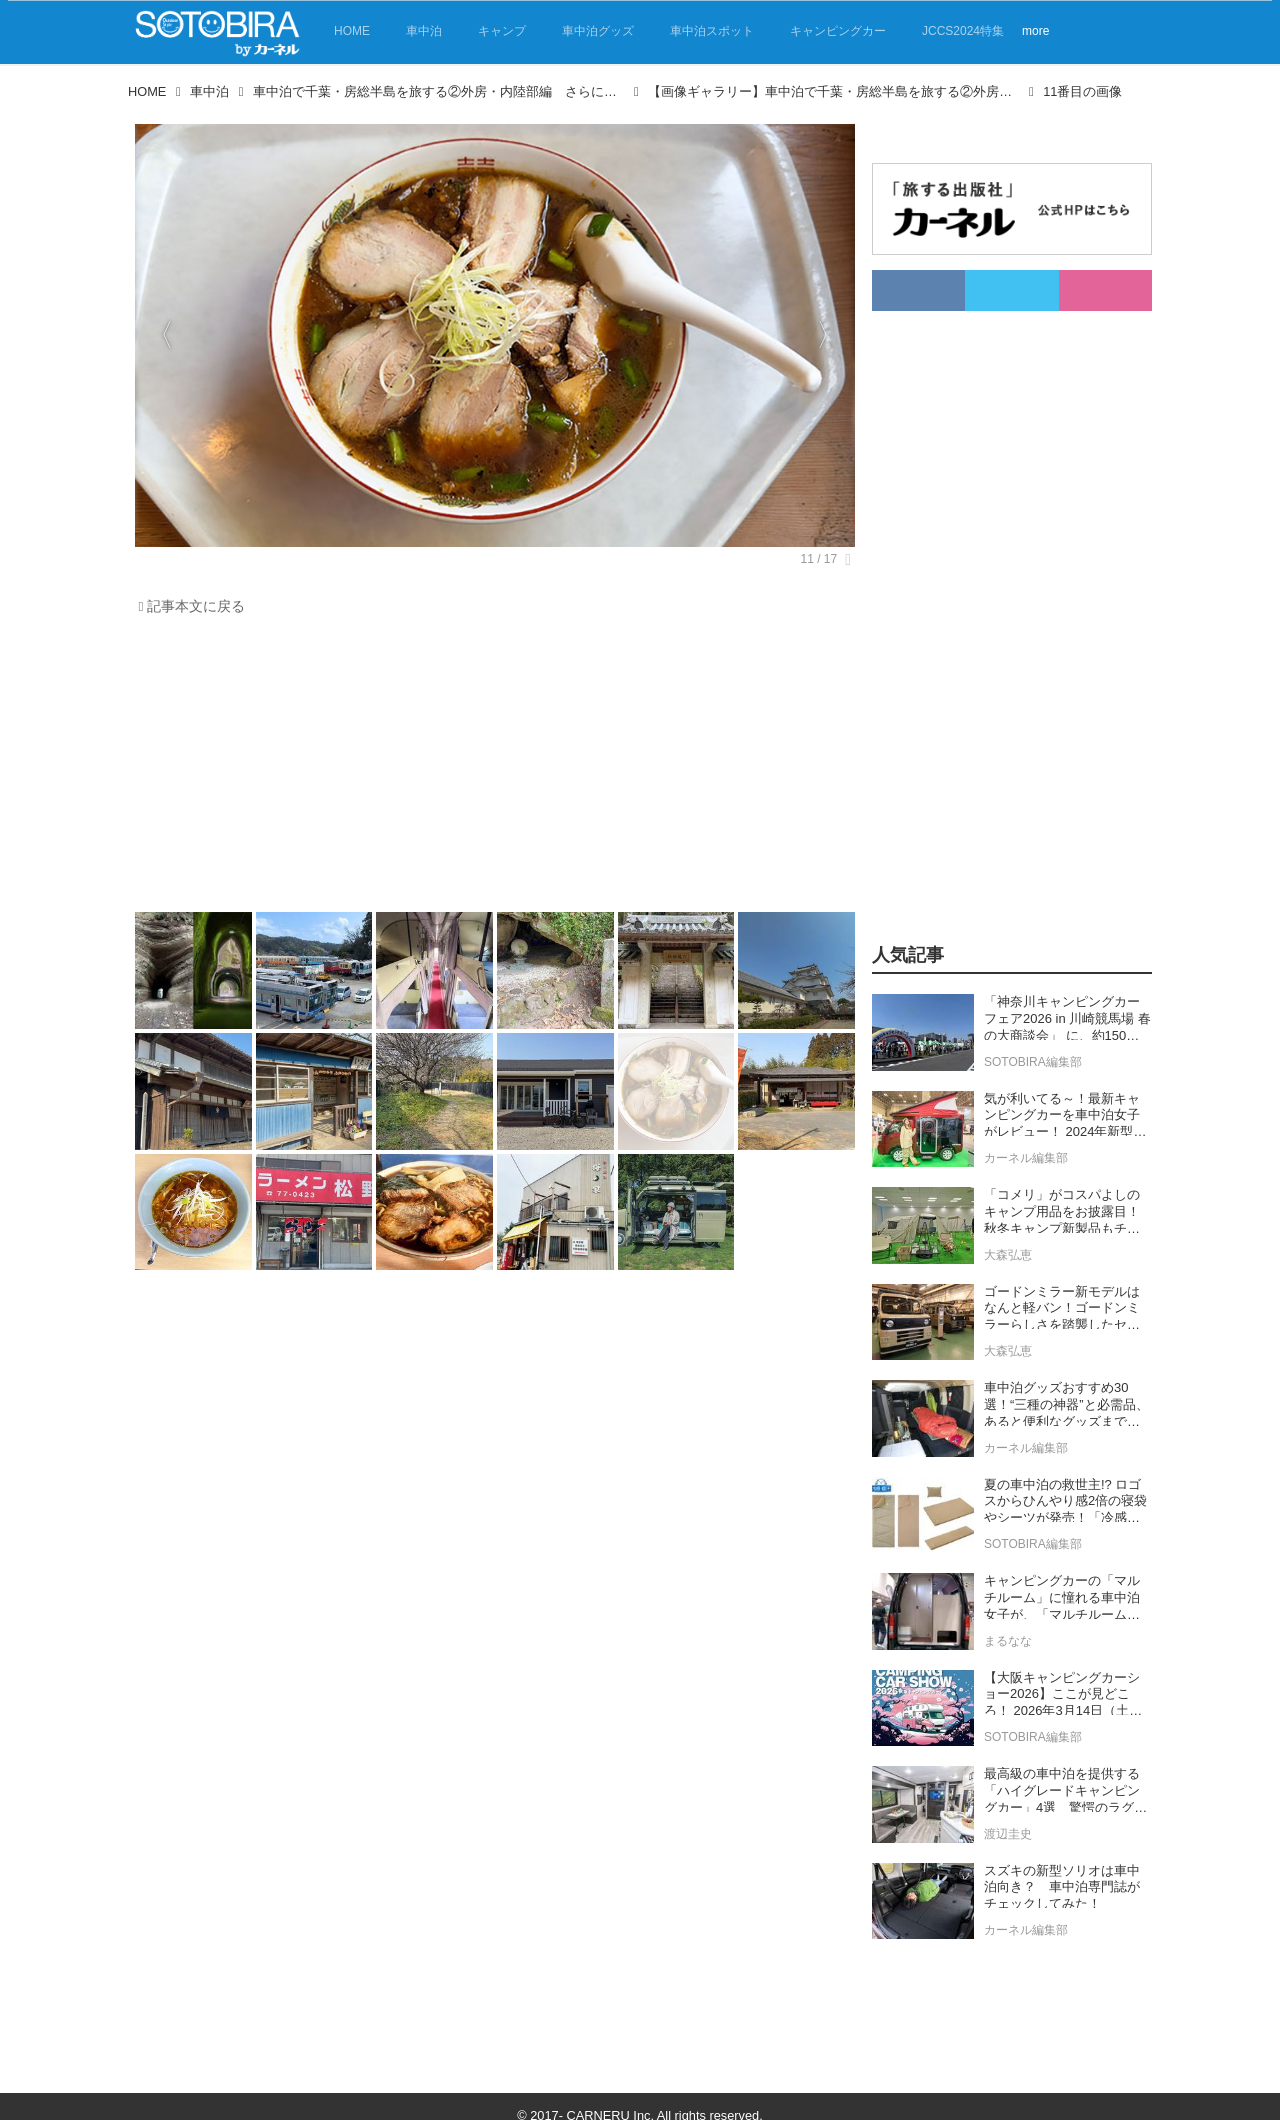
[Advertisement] (490, 769)
